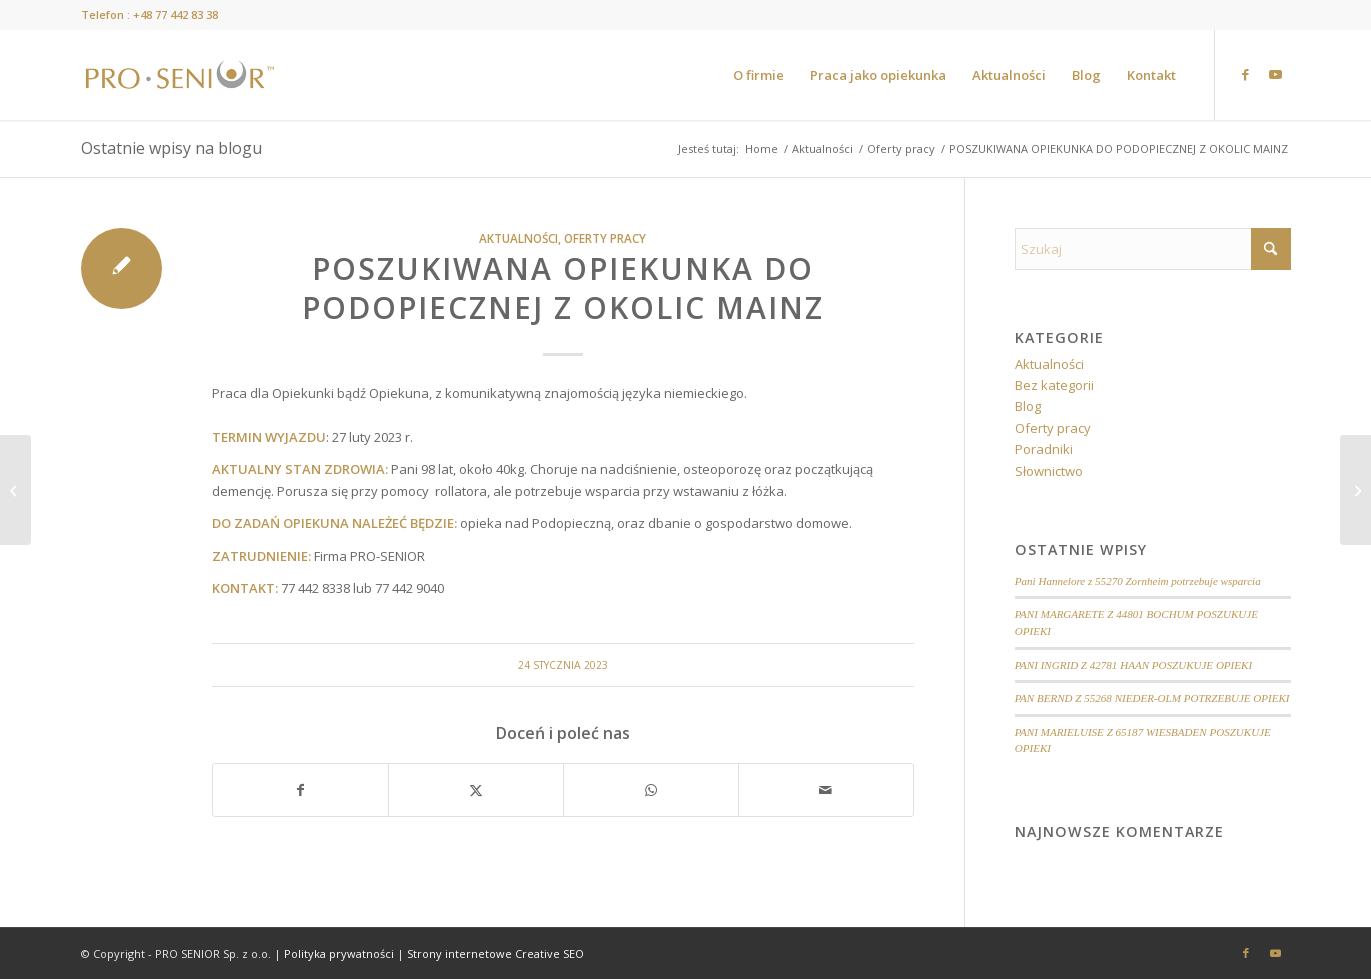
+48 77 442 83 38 (175, 14)
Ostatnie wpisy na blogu (171, 148)
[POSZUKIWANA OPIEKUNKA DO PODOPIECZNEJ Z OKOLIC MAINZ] (15, 490)
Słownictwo (1049, 471)
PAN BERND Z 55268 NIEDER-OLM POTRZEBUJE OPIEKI (1152, 698)
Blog (1028, 406)
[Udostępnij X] (476, 790)
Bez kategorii (1054, 385)
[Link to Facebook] (1246, 74)
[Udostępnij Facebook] (300, 790)
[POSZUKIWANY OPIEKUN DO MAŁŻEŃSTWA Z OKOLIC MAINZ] (1355, 490)
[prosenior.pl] (179, 75)
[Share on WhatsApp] (651, 790)
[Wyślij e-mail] (826, 790)
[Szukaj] (1153, 249)
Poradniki (1044, 449)
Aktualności (518, 238)
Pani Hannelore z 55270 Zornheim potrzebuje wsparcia (1138, 581)
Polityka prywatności (339, 953)
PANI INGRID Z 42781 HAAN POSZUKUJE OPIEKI (1133, 665)
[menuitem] (758, 75)
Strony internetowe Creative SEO (495, 953)
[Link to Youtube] (1276, 74)
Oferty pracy (605, 238)
